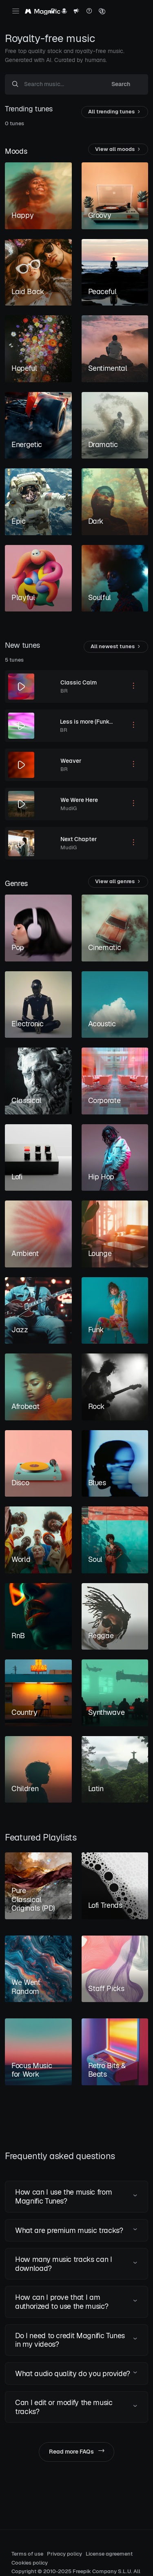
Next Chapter (78, 839)
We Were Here (79, 800)
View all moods (118, 149)
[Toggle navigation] (16, 11)
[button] (76, 2196)
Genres (16, 883)
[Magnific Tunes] (42, 12)
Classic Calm (78, 682)
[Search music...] (59, 84)
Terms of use (27, 2553)
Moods (16, 151)
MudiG (68, 808)
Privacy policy (64, 2553)
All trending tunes (114, 112)
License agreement (109, 2553)
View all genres (118, 882)
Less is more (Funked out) (94, 721)
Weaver (71, 760)
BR (64, 690)
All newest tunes (116, 647)
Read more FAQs (76, 2451)
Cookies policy (29, 2562)
